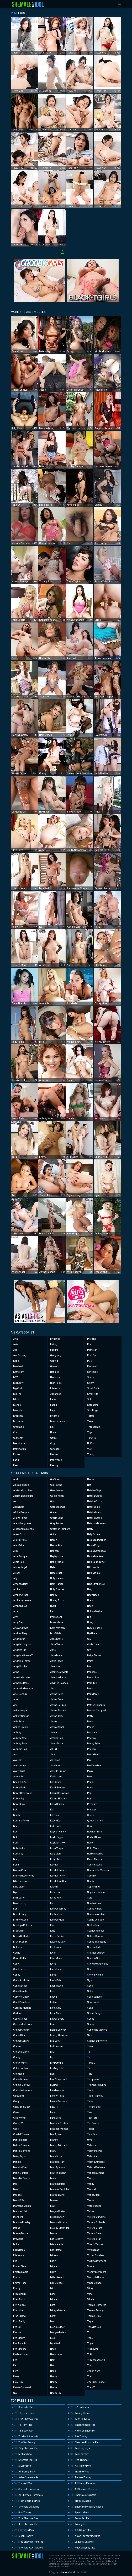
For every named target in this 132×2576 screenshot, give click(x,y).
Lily (52, 2057)
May (52, 2205)
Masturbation (57, 1421)
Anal (15, 1338)
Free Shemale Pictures (30, 2541)
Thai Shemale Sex (28, 2518)
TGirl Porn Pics (26, 2413)
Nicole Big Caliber (96, 1540)
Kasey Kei (55, 1820)
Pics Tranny (24, 2512)
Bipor (16, 1892)
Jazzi (53, 1688)
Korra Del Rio (57, 1936)
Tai (89, 2051)
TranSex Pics (82, 2471)
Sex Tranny (81, 2436)
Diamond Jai (20, 2211)
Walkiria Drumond (96, 2261)
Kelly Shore (56, 1859)
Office (53, 1438)
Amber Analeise (22, 1600)
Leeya (53, 1996)
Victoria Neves (95, 2233)
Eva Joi (17, 2327)
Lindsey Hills (56, 2068)
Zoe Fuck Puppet (96, 2382)
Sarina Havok (94, 1908)
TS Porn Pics (25, 2424)
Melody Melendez (60, 2228)
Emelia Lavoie (20, 2272)
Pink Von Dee (94, 1765)
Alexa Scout (19, 1534)
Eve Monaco (20, 2349)
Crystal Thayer (21, 2134)
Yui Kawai (92, 2349)
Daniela (17, 2161)
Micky (53, 2261)
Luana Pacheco (58, 2101)
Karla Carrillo (57, 1804)
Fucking (54, 1349)
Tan (89, 2057)
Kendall (54, 1864)
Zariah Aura (93, 2371)
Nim (89, 1578)
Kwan (53, 1952)
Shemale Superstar (29, 2489)
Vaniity (91, 2178)
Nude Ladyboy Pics (85, 2547)
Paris (90, 1688)
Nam (52, 2360)
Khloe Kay (55, 1897)
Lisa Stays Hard (58, 2079)
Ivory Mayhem (58, 1628)
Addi (15, 1479)
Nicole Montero (95, 1556)
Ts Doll (90, 2128)
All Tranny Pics (83, 2465)
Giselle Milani (57, 1495)
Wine (90, 2294)
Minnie (53, 2299)
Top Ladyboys (82, 2448)
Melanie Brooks (58, 2222)
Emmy (16, 2288)
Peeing (54, 1465)
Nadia (53, 2349)
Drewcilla (18, 2239)
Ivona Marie (56, 1622)
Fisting (53, 1344)
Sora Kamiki (93, 2002)
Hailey (53, 1540)
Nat (89, 1484)
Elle (15, 2261)
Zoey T (91, 2387)
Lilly (52, 2051)
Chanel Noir (19, 2035)
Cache (16, 1952)
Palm (90, 1661)
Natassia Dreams (96, 1523)
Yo (88, 2332)
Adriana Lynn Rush (23, 1490)
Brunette (18, 1421)
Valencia (92, 2145)
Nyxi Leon (92, 1633)
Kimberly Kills (57, 1919)
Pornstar (92, 1349)
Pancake (92, 1672)
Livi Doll (54, 2084)
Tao (89, 2068)
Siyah (90, 1980)
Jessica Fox (56, 1738)
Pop (89, 1793)
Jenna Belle (56, 1694)
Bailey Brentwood (22, 1793)
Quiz (89, 1826)
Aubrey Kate (20, 1738)
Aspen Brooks (20, 1727)
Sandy (90, 1881)
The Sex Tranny (26, 2442)
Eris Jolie (18, 2310)
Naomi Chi (55, 2393)
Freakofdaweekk (22, 2387)
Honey (53, 1595)
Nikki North (93, 1567)
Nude (53, 1432)
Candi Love (19, 1969)
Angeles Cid (19, 1650)
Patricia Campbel (96, 1710)
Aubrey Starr (20, 1743)
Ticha (90, 2101)
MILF (52, 1427)
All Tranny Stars (27, 2471)
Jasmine (55, 1666)
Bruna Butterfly (21, 1936)
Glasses (54, 1366)
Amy (15, 1617)
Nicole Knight (94, 1545)
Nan (52, 2365)
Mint (52, 2305)
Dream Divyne (20, 2233)
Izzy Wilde (55, 1633)
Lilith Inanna (56, 2046)
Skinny (90, 1382)
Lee (52, 1991)
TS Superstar (25, 2430)
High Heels (56, 1382)
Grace (53, 1512)
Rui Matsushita (95, 1853)
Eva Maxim (19, 2338)
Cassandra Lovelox (23, 2024)
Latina (53, 1404)
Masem (54, 2200)
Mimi (53, 2288)
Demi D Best (20, 2200)
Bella (16, 1842)
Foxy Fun (18, 2382)
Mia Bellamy (57, 2239)
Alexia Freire (20, 1540)
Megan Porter (57, 2211)
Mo (52, 2321)
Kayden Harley (58, 1831)
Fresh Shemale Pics (29, 2500)
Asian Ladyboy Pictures (87, 2536)
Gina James (56, 1490)
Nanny (53, 2382)
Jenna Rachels (58, 1710)
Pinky (90, 1771)
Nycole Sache (94, 1628)
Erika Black (19, 2299)
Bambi (16, 1815)
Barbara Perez (21, 1820)
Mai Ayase (56, 2134)
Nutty (90, 1622)
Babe (16, 1360)
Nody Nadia (93, 1595)
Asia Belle (18, 1721)
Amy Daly (18, 1622)
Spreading (92, 1404)
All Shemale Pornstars (30, 2495)
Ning (89, 1589)
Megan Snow (57, 2216)
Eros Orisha (19, 2316)
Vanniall (91, 2189)
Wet (89, 1449)
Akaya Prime (20, 1517)
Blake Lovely (20, 1903)
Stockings (92, 1410)
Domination (19, 1449)
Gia (15, 2393)
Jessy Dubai (56, 1743)
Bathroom (18, 1371)
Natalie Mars (94, 1512)
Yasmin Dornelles (96, 2305)
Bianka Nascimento (23, 1875)
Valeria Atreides (96, 2161)
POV (89, 1360)
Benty (16, 1859)
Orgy (52, 1443)
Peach (90, 1727)
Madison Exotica (59, 2123)
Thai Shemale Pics (85, 2424)
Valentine (92, 2156)
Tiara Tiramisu (95, 2095)
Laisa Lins (55, 1969)
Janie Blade (56, 1661)
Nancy (53, 2376)
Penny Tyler (93, 1743)
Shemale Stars (26, 2407)
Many (53, 2150)
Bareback (18, 1366)
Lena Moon (56, 2013)
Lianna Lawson (58, 2029)
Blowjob (17, 1410)
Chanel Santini (21, 2040)
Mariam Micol (57, 2183)
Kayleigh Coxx (57, 1842)
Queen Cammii (95, 1820)
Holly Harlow (57, 1578)
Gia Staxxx (56, 1479)
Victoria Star (94, 2239)
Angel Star (19, 1639)
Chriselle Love (20, 2079)
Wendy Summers (96, 2272)
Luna (53, 2112)
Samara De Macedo (98, 1870)
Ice (51, 1611)
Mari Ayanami (57, 2167)
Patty (90, 1716)
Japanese (55, 1393)
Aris (15, 1705)
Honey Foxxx (57, 1600)
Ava (15, 1754)
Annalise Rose (21, 1683)
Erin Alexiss (19, 2305)
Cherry (16, 2057)
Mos (52, 2338)
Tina (89, 2112)
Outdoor (54, 1449)
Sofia (90, 1991)
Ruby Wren (93, 1848)
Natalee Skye (94, 1490)
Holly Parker (56, 1584)
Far (15, 2365)
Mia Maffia (56, 2250)
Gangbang (55, 1355)
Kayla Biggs (56, 1837)
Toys (89, 1432)
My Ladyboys (25, 2454)
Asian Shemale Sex (29, 2477)
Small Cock (93, 1388)
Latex (53, 1399)
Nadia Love (56, 2354)
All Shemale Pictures (86, 2489)
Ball (15, 1809)
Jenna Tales (57, 1716)
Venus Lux (92, 2200)
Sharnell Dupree (96, 1952)
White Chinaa (94, 2283)
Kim (52, 1903)
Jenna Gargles (58, 1705)
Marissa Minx (57, 2194)
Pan (89, 1666)
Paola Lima (93, 1677)
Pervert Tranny (83, 2477)
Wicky (90, 2288)
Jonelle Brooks (58, 1771)
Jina (52, 1754)
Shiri (89, 1969)
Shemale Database (28, 2506)
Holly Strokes (57, 1589)
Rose (90, 1842)
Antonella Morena (23, 1688)
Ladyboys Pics (26, 2530)
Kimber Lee (56, 1914)
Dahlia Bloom (20, 2139)
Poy (89, 1798)
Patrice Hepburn (96, 1705)
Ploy (89, 1776)
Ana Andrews (20, 1628)
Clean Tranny (25, 2536)
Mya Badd (55, 2343)
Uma (89, 2139)
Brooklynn (18, 1930)
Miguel (53, 2266)
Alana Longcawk (22, 1523)
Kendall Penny (58, 1875)
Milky (53, 2272)
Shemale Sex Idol (68, 2572)
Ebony (16, 1454)
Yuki (89, 2354)
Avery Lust (19, 1771)
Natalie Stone (94, 1517)
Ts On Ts (92, 1438)
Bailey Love (19, 1804)
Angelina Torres (21, 1661)
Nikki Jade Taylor (96, 1562)
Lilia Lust (55, 2040)
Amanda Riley (20, 1584)
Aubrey (17, 1732)
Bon (15, 1908)
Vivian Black (93, 2250)
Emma (16, 2277)
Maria (53, 2178)
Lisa (52, 2073)
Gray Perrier (56, 1523)
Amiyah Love (20, 1606)
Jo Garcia (55, 1760)
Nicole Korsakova (96, 1551)
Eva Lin (17, 2332)
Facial (16, 1460)
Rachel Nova (94, 1837)
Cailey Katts (19, 1958)
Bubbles (17, 1947)
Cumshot (18, 1438)
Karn (52, 1809)
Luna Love (55, 2117)
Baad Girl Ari (20, 1782)
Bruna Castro (20, 1941)
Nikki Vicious (94, 1573)
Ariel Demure (20, 1694)
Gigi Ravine (56, 1484)
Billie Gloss (19, 1886)
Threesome (93, 1427)
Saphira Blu (93, 1886)
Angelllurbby (20, 1666)
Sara (89, 1897)
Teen (90, 1421)
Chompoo (18, 2073)
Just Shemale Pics (28, 2524)
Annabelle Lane (21, 1677)
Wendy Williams (95, 2277)
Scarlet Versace (95, 1930)
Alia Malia (18, 1545)
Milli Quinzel (56, 2283)
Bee (15, 1826)
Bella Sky (18, 1853)
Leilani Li (54, 2002)
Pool (89, 1344)
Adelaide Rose (21, 1484)
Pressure (92, 1804)
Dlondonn (18, 2216)
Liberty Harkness (59, 2035)
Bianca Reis (19, 1870)
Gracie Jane (56, 1517)
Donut (16, 2228)
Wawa (90, 2266)
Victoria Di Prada (96, 2222)
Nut (89, 1617)
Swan (90, 2035)
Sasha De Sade (95, 1919)
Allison (16, 1573)
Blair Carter (19, 1897)
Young (90, 1454)
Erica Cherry (19, 2294)
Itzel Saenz (56, 1617)
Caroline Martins (22, 2007)
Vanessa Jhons (95, 2172)
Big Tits (17, 1393)
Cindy (16, 2101)
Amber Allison (21, 1595)
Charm (17, 2046)
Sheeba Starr (94, 1958)
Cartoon (17, 2013)
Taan (90, 2046)
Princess (92, 1809)
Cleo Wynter (19, 2117)
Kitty (52, 1930)
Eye (15, 2360)
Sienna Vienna (95, 1974)
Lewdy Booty (57, 2018)
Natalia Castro (95, 1495)
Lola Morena (57, 2090)
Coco (16, 2128)
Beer (15, 1831)
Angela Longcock (22, 1644)
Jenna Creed (57, 1699)
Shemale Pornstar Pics (87, 2442)
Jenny (53, 1721)
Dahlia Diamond (21, 2150)
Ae (14, 1501)
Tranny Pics (81, 2524)
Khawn (54, 1886)
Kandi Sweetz (57, 1787)
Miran (53, 2316)
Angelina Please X (23, 1655)
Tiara (90, 2090)
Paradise (92, 1683)
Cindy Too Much (21, 2106)
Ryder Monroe (95, 1859)
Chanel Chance (21, 2029)
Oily (89, 1639)
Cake (16, 1963)
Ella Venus (18, 2255)
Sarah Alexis (94, 1903)
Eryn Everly (19, 2321)
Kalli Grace (55, 1782)
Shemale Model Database (89, 2506)
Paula (90, 1721)
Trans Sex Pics (83, 2518)
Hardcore (55, 1377)
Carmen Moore (21, 1996)
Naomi (53, 2387)
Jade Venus (56, 1644)
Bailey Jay (18, 1798)
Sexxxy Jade (94, 1947)
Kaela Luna (56, 1776)
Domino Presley (21, 2222)
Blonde (17, 1404)
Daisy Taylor (19, 2156)
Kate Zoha (55, 1826)
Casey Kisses (20, 2018)
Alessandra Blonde (23, 1529)
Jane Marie (56, 1655)
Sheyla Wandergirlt (97, 1963)
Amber (17, 1589)
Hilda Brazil (56, 1573)
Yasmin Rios (94, 2316)
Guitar (53, 1534)
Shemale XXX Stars (85, 2495)
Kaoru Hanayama (59, 1793)
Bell (15, 1837)
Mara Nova (56, 2156)
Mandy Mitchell (58, 2145)
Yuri (89, 2365)
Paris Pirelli (93, 1694)
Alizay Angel (20, 1567)
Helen (53, 1567)
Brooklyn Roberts (22, 1925)
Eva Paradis (19, 2343)
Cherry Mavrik (20, 2062)
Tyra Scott (93, 2134)
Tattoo (90, 1416)
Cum (15, 1432)
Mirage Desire (57, 2310)
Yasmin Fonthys (96, 2310)
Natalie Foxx (93, 1506)
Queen (90, 1815)
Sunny (90, 2024)
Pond (90, 1782)
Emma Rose (20, 2283)
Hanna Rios (56, 1545)
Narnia (90, 1479)
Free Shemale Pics (28, 2419)
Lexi (52, 2024)
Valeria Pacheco (96, 2167)
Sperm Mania (82, 2512)
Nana (53, 2371)
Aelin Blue (18, 1506)
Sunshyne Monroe (97, 2029)
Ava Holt (17, 1760)
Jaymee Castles (59, 1683)
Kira (52, 1925)
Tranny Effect (25, 2483)
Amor (16, 1611)
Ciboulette (18, 2095)
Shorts (90, 1377)
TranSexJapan (83, 2500)
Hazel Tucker (57, 1562)
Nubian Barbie (94, 1611)
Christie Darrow (21, 2084)
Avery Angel (20, 1765)
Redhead (92, 1366)
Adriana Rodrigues (23, 1495)
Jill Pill (53, 1749)
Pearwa (91, 1738)
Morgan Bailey (58, 2332)
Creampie (18, 1427)
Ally (15, 1578)
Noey (90, 1600)
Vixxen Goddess (95, 2255)
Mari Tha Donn (58, 2172)
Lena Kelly (55, 2007)
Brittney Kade (20, 1919)
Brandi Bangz (20, 1914)
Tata (89, 2073)
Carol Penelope (21, 2002)
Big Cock (18, 1388)
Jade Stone (56, 1639)
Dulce (16, 2244)
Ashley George (21, 1716)
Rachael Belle (94, 1831)
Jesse (53, 1732)
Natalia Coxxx (94, 1501)
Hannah (54, 1551)
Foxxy (16, 2376)
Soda (90, 1985)
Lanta (53, 1974)
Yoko (90, 2338)
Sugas (90, 2018)
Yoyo (90, 2343)
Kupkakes (55, 1947)
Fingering (55, 1338)
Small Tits (92, 1393)
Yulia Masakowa (96, 2360)
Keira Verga (56, 1848)
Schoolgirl (92, 1371)
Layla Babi (55, 1980)
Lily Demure (56, 2062)
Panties (54, 1454)
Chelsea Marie (21, 2051)
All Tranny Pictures (85, 2483)
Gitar (52, 1501)
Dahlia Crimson (21, 2145)
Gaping (54, 1360)
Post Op (91, 1355)
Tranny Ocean (82, 2413)
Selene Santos (95, 1936)
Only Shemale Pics (28, 2448)
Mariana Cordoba (59, 2189)
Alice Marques (21, 1556)
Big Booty (18, 1382)
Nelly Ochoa (93, 1534)
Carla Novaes (20, 1985)
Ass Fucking (19, 1355)
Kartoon (54, 1815)
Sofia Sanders (95, 1996)
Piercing (91, 1338)
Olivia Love (93, 1644)
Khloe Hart (55, 1892)
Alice (16, 1551)
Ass (15, 1349)
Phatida (91, 1749)
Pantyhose (56, 1460)
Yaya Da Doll (94, 2327)
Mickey (54, 2255)
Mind (53, 2294)
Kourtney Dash (58, 1941)
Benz (16, 1864)
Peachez (92, 1732)
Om (89, 1650)
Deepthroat (19, 1443)
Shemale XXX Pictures (30, 2547)
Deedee (17, 2194)
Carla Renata (20, 1991)
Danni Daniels (20, 2172)
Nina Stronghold (96, 1584)
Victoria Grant (94, 2228)
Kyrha (53, 1963)
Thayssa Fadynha (96, 2084)
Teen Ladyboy (82, 2419)
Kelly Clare (55, 1853)
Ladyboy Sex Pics (84, 2541)
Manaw (54, 2139)
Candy (16, 1974)
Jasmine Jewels (59, 1672)
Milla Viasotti (57, 2277)
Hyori (53, 1606)
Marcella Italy (57, 2161)
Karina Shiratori (58, 1798)
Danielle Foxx (20, 2167)
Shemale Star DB (27, 2460)
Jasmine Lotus (58, 1677)
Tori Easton (93, 2123)
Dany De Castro (21, 2178)
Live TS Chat (81, 2460)
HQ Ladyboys (82, 2407)
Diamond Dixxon (22, 2205)
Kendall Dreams (58, 1870)
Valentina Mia (94, 2150)
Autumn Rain (20, 1749)
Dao (15, 2183)
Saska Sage (93, 1925)
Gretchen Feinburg (60, 1529)
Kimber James (58, 1908)
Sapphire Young (96, 1892)
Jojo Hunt (55, 1765)
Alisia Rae (18, 1562)
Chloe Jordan (20, 2068)
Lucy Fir (54, 2106)
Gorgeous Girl (57, 1506)
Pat (89, 1699)
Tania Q (91, 2062)
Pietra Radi (93, 1754)
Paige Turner (94, 1655)
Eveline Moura (21, 2354)
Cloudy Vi (18, 2123)
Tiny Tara (92, 2117)
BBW (15, 1377)
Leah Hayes (56, 1985)
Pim (89, 1760)
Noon (90, 1606)
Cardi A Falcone (21, 1980)
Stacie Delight (94, 2013)
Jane (53, 1650)
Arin (15, 1699)
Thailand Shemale (28, 2436)
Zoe (89, 2376)
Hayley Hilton (57, 1556)
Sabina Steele (94, 1864)
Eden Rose (19, 2250)
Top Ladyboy (82, 2454)
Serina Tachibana (96, 1941)
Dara (15, 2189)
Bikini (16, 1399)
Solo (89, 1399)
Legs (52, 1410)
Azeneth (18, 1776)
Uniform (91, 1443)
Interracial (55, 1388)
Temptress (93, 2079)
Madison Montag (59, 2128)
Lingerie (54, 1416)
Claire (16, 2112)
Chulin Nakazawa (22, 2090)
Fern (15, 2371)
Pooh (90, 1787)
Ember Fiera (19, 2266)
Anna (16, 1672)
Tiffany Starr (94, 2106)
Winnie (90, 2299)
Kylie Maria (56, 1958)
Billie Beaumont (21, 1881)
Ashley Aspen (20, 1710)
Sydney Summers (97, 2040)
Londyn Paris (57, 2095)
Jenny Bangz (57, 1727)
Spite (90, 2007)
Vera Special (94, 2205)
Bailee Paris (19, 1787)
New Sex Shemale (85, 2430)
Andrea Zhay (20, 1633)
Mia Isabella (56, 2244)
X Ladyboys (24, 2465)
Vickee (90, 2211)
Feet (15, 1465)
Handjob (54, 1371)
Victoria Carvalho (96, 2216)
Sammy (91, 1875)
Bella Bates (19, 1848)
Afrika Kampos (21, 1512)
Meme (53, 2233)
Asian (16, 1344)
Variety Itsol (93, 2194)
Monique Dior (57, 2327)
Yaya (90, 2321)
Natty (90, 1529)
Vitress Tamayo (95, 2244)
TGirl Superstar (83, 2530)
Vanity (90, 2183)
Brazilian (18, 1416)
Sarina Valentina (96, 1914)
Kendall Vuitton (58, 1881)
